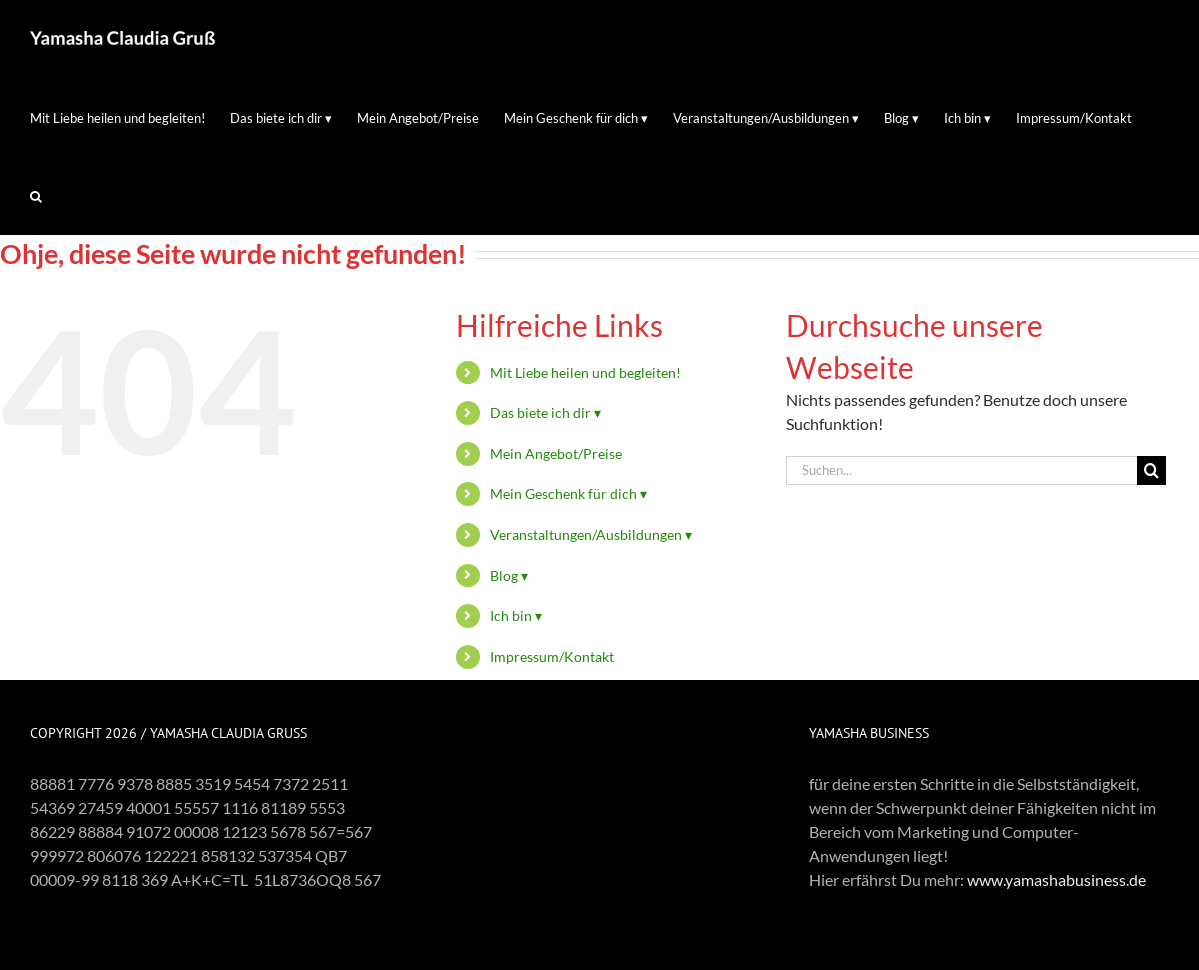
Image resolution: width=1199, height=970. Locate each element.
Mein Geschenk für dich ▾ (568, 493)
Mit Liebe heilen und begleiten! (585, 372)
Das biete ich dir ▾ (545, 412)
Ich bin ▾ (516, 615)
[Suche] (1151, 470)
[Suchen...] (961, 470)
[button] (36, 196)
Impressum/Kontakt (552, 656)
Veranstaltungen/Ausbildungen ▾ (591, 534)
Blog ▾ (509, 575)
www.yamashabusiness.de (1056, 879)
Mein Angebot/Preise (556, 453)
